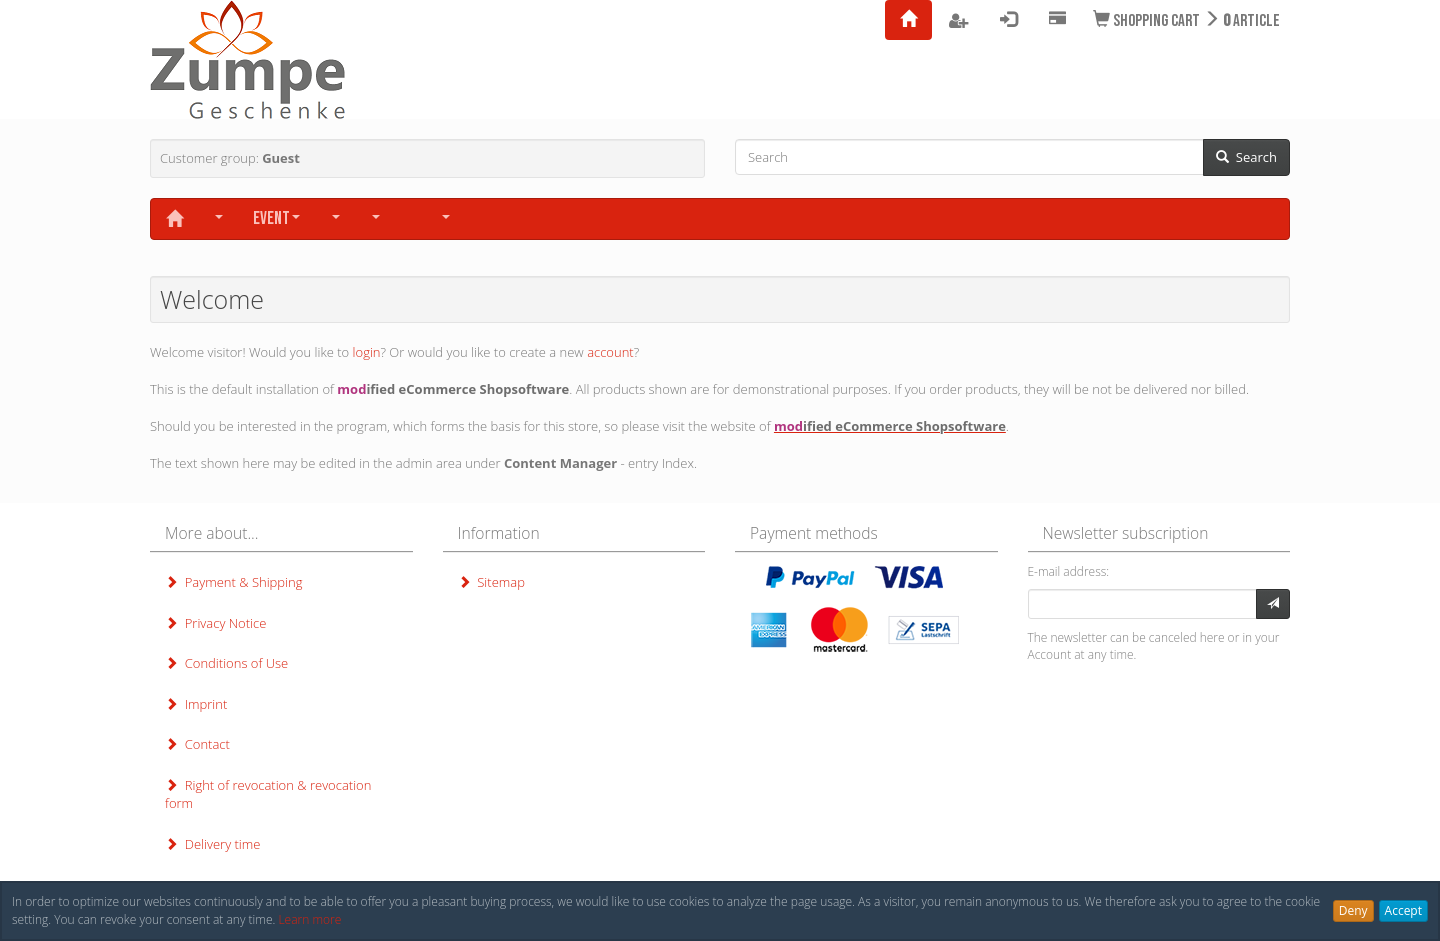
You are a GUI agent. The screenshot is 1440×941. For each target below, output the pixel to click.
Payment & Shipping (233, 582)
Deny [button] (1353, 910)
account (610, 352)
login (367, 352)
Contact (197, 744)
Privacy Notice (215, 623)
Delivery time (212, 844)
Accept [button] (1403, 910)
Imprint (196, 704)
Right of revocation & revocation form (268, 794)
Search (1246, 157)
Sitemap (491, 582)
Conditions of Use (226, 663)
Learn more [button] (309, 919)
